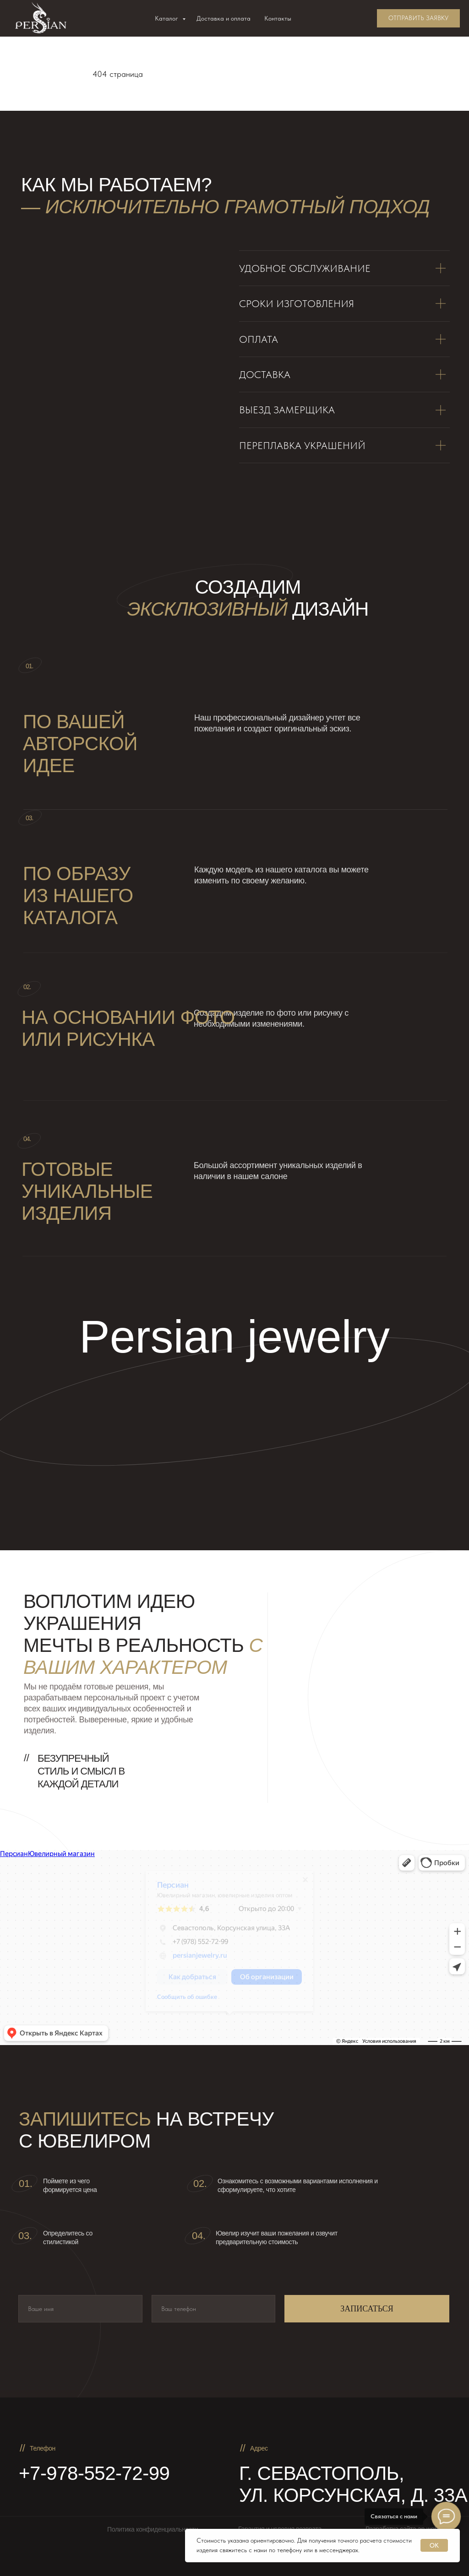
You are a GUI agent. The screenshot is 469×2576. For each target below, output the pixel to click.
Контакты (277, 18)
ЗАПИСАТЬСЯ (366, 2308)
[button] (418, 18)
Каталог (167, 18)
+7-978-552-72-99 (94, 2473)
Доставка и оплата (223, 18)
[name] (80, 2308)
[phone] (214, 2308)
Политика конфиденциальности (152, 2529)
